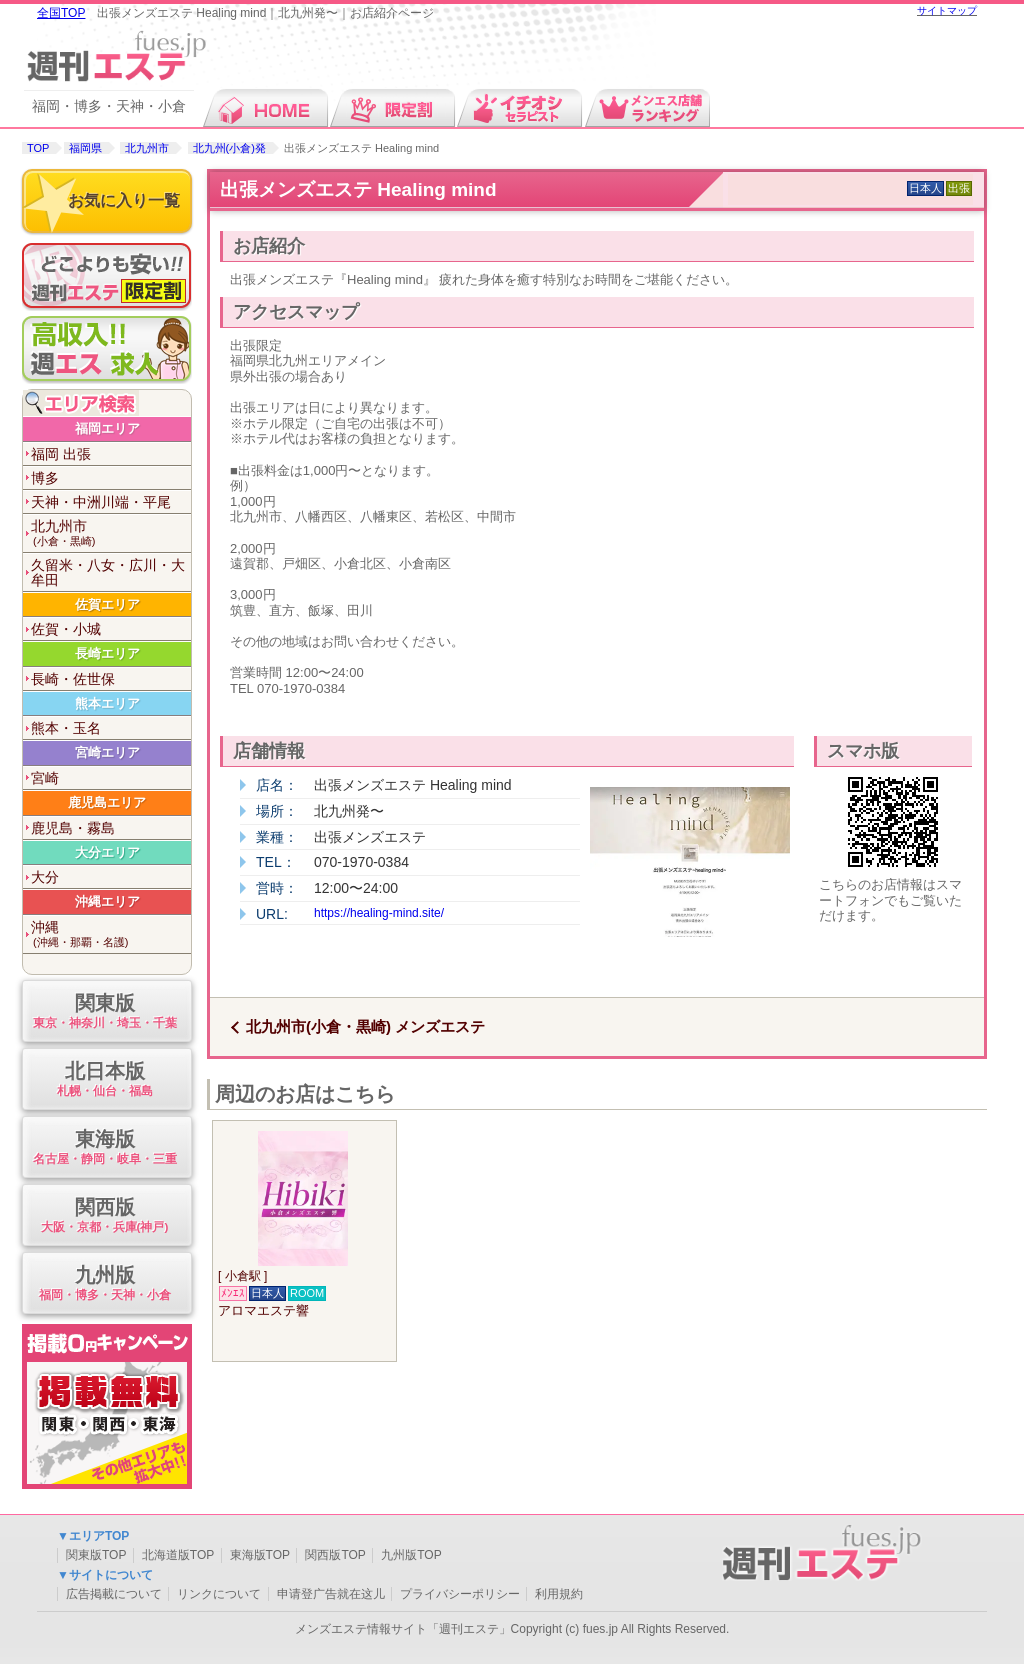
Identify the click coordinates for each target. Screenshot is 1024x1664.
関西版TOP (335, 1555)
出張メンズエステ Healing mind (358, 189)
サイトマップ (947, 10)
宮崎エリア (107, 752)
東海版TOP (260, 1555)
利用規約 (559, 1594)
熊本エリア (107, 703)
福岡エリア (107, 428)
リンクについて (219, 1594)
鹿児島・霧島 (73, 828)
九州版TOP (411, 1555)
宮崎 (45, 778)
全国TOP (61, 13)
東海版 (104, 1148)
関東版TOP (96, 1555)
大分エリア (107, 852)
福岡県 (85, 148)
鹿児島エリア (107, 802)
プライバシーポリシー (460, 1594)
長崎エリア (107, 653)
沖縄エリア (107, 901)
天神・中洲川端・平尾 (101, 502)
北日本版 (104, 1080)
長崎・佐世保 (73, 679)
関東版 (104, 1012)
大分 (45, 877)
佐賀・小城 (66, 629)
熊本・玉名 (66, 728)
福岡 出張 (61, 454)
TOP (38, 148)
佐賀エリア (107, 604)
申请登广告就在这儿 (331, 1594)
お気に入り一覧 (124, 200)
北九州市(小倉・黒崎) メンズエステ (365, 1026)
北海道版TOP (178, 1555)
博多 (45, 478)
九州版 (104, 1284)
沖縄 (111, 934)
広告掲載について (114, 1594)
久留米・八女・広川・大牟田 (108, 572)
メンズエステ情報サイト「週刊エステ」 (403, 1629)
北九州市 (147, 148)
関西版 (104, 1216)
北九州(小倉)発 (229, 148)
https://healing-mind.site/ (379, 913)
